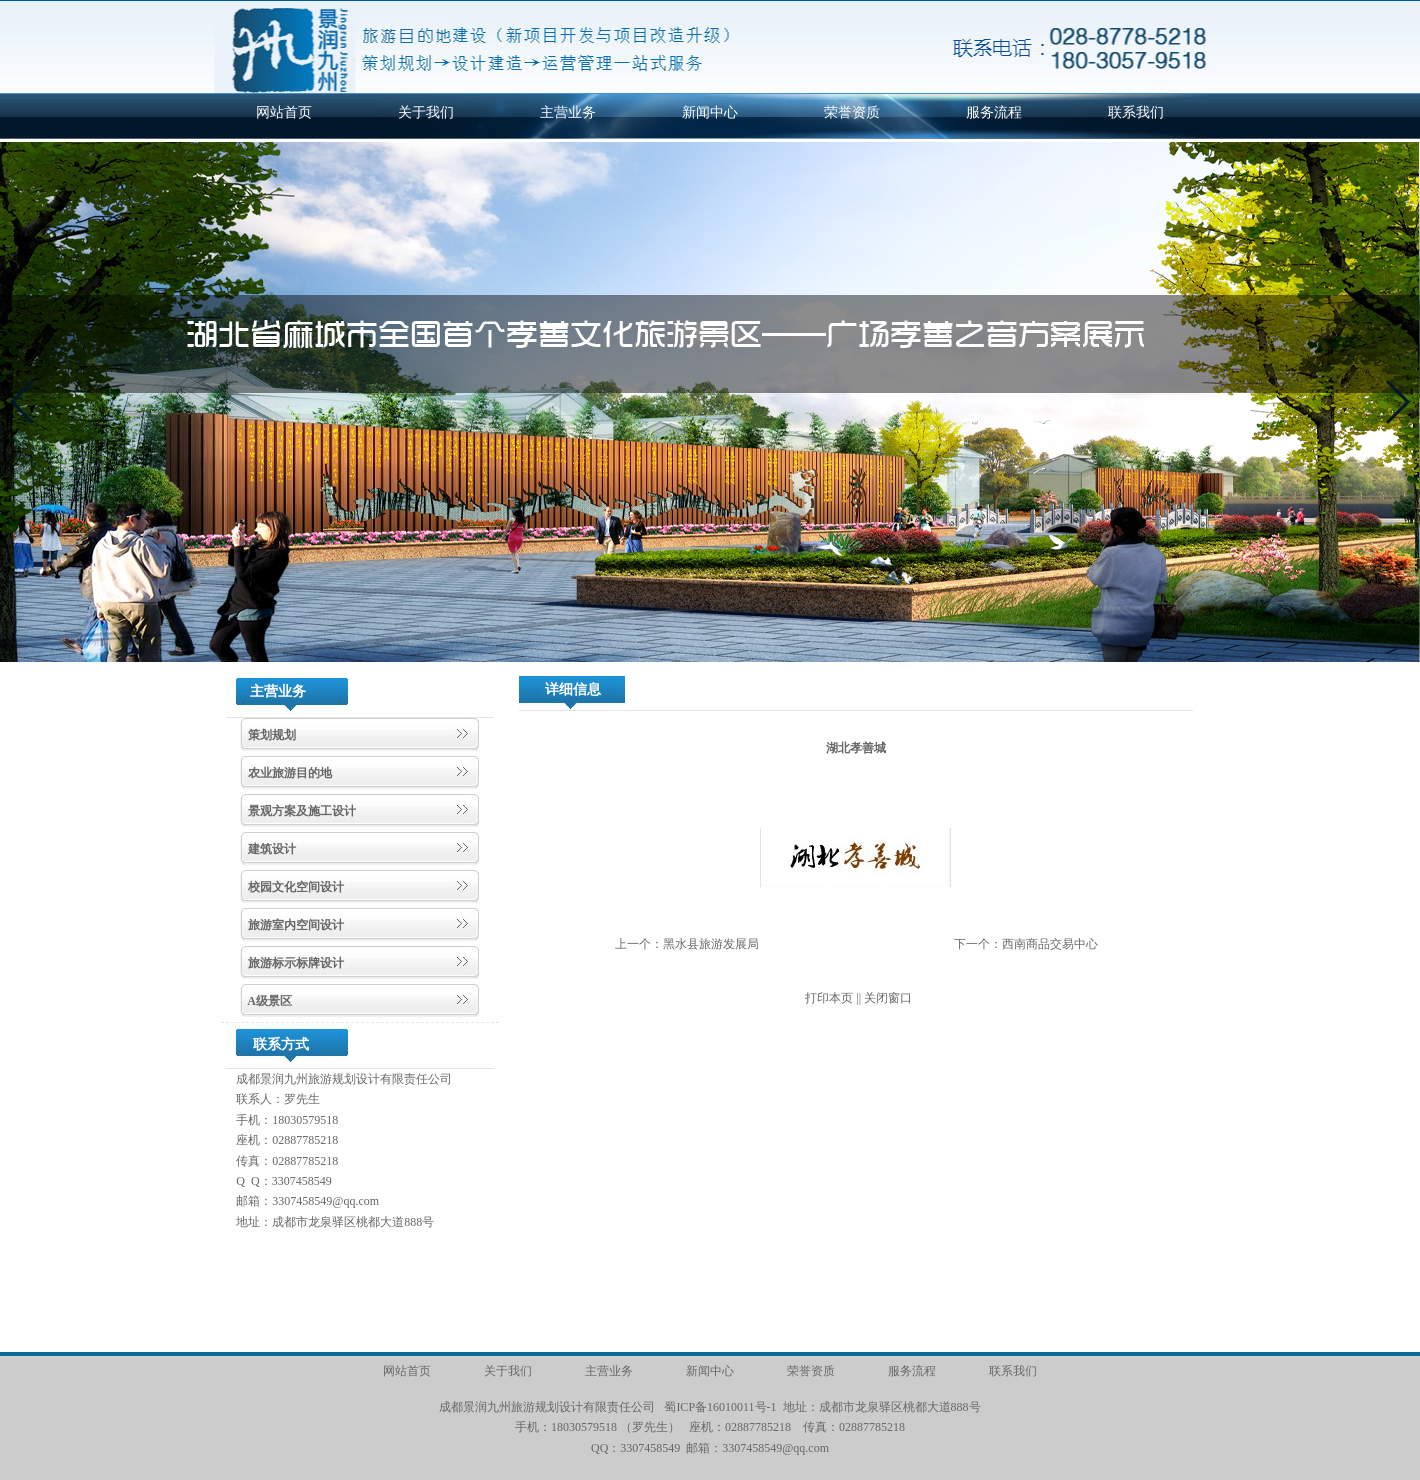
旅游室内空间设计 (294, 925)
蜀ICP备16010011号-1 (720, 1407)
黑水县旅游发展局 (711, 944)
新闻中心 (710, 112)
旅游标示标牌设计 (294, 963)
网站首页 (284, 112)
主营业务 (568, 112)
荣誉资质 (852, 112)
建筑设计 (270, 849)
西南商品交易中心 (1050, 944)
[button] (23, 402)
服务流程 (994, 112)
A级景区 (268, 1001)
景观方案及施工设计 (300, 811)
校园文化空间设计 (294, 887)
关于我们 (426, 112)
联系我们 (1136, 112)
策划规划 (270, 735)
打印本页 (829, 998)
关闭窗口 (888, 998)
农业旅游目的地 (288, 773)
